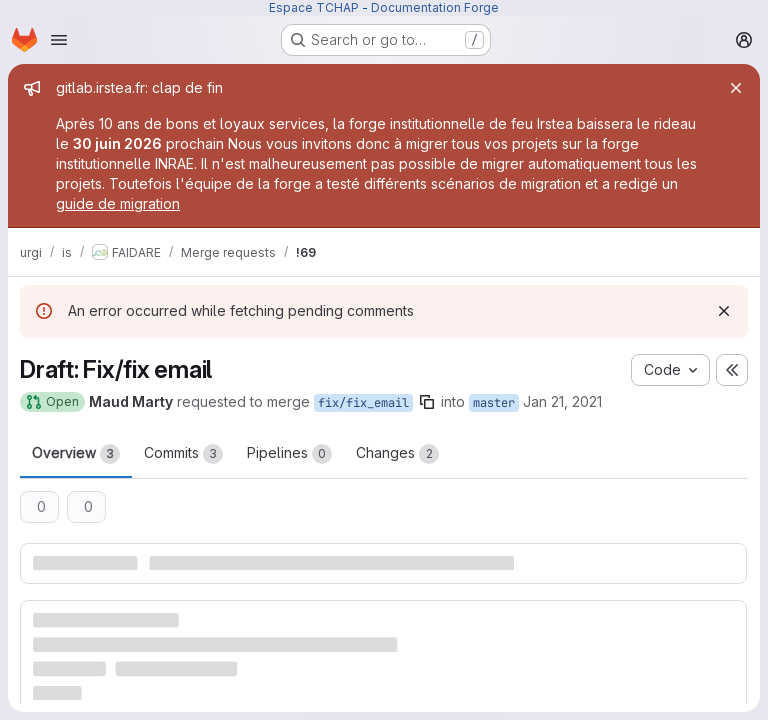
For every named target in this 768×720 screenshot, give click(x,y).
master (494, 403)
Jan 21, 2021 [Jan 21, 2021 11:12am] (562, 401)
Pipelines (289, 454)
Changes (397, 454)
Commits (183, 454)
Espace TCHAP (314, 7)
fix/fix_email (363, 403)
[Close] (736, 88)
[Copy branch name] (427, 402)
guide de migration (118, 203)
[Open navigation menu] (59, 40)
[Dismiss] (724, 311)
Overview (76, 454)
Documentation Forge (435, 7)
